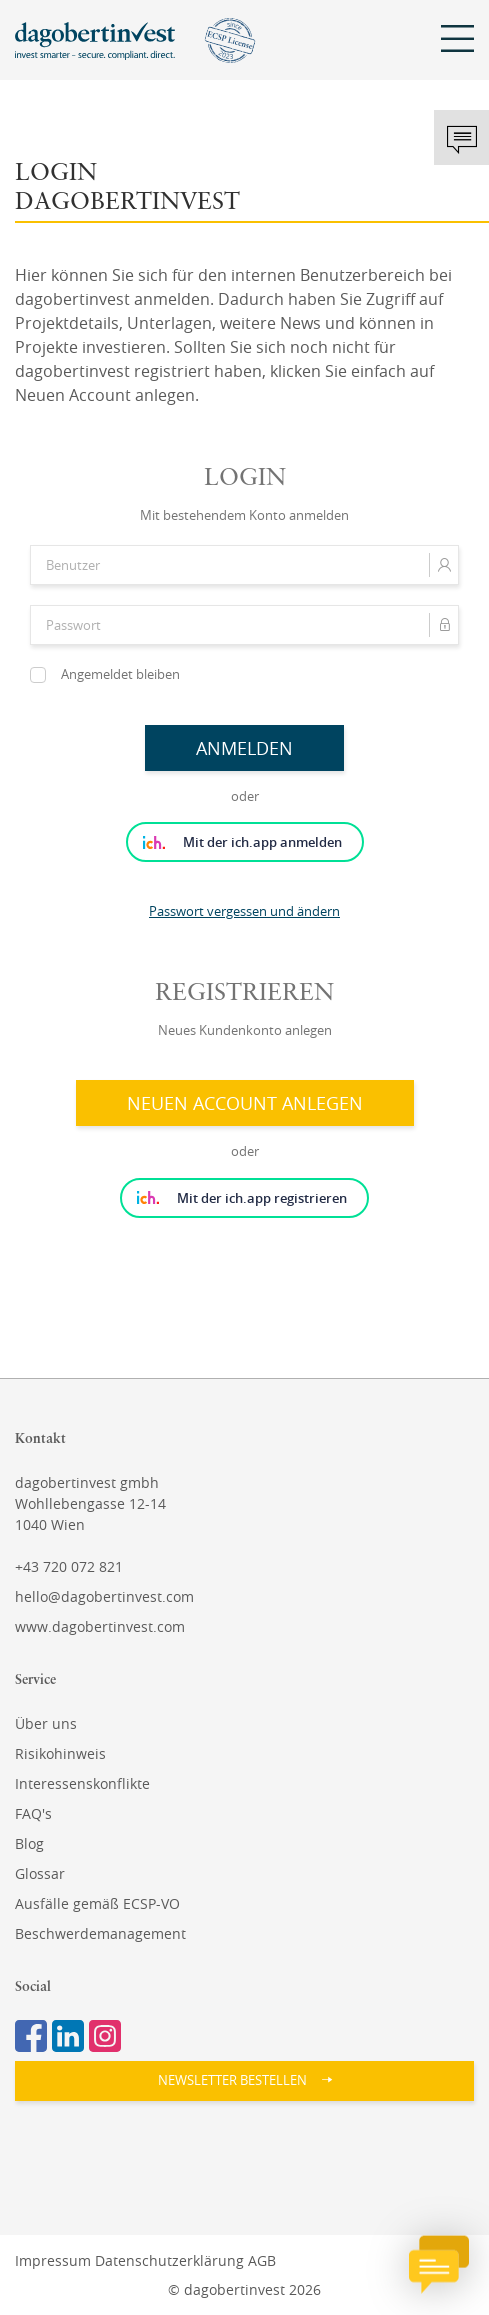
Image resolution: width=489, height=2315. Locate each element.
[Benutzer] (244, 565)
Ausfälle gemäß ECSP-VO (97, 1903)
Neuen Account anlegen (245, 1103)
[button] (244, 2081)
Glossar (40, 1873)
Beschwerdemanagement (100, 1933)
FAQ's (33, 1813)
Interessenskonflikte (82, 1783)
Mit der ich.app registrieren (262, 1198)
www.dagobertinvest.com (100, 1626)
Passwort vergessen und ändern (244, 911)
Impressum (53, 2260)
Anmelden (244, 748)
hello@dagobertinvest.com (104, 1596)
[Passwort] (244, 625)
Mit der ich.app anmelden (262, 842)
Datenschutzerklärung (169, 2260)
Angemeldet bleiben (120, 674)
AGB (262, 2260)
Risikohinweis (60, 1753)
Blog (29, 1843)
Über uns (46, 1723)
